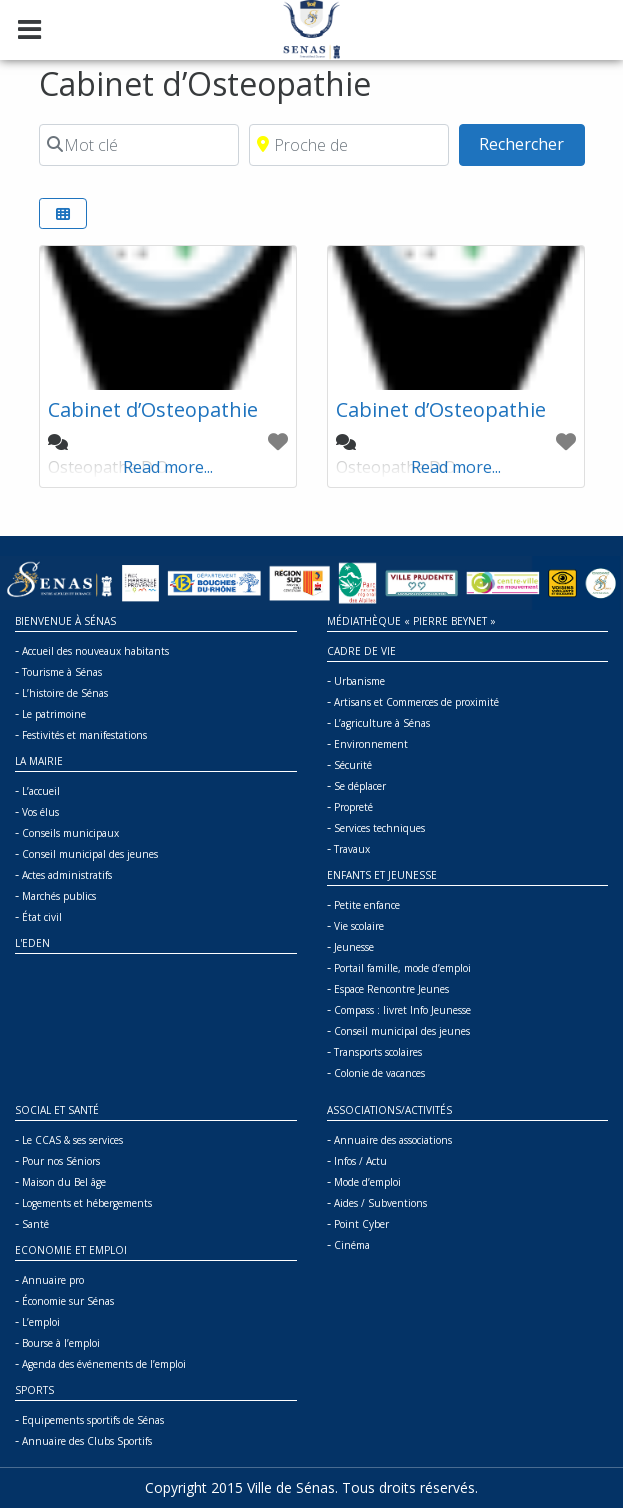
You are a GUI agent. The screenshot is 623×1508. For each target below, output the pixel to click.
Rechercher (531, 143)
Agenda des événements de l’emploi (104, 1364)
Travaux (352, 849)
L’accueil (41, 791)
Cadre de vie (361, 651)
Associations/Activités (389, 1110)
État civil (42, 917)
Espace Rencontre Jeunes (391, 989)
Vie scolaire (359, 926)
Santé (35, 1224)
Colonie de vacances (379, 1073)
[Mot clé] (139, 145)
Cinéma (352, 1245)
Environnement (371, 744)
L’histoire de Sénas (65, 693)
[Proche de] (349, 145)
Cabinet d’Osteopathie (153, 409)
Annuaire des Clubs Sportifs (87, 1441)
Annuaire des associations (393, 1140)
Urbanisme (359, 681)
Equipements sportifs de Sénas (93, 1420)
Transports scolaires (378, 1052)
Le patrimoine (54, 714)
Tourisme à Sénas (62, 672)
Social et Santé (57, 1110)
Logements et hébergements (87, 1203)
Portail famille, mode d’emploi (402, 968)
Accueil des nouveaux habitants (95, 651)
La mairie (39, 761)
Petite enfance (367, 905)
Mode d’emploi (367, 1182)
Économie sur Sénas (68, 1301)
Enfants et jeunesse (382, 875)
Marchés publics (59, 896)
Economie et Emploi (71, 1250)
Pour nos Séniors (61, 1161)
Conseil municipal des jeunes (90, 854)
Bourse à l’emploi (61, 1343)
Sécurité (353, 765)
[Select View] (63, 213)
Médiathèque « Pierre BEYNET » (411, 621)
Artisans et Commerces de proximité (416, 702)
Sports (34, 1390)
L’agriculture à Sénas (382, 723)
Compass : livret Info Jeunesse (402, 1010)
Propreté (353, 807)
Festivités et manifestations (84, 735)
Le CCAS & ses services (72, 1140)
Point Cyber (361, 1224)
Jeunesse (354, 947)
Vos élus (40, 812)
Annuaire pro (53, 1280)
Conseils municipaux (70, 833)
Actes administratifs (67, 875)
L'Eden (32, 943)
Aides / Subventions (380, 1203)
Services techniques (379, 828)
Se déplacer (360, 786)
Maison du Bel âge (64, 1182)
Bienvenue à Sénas (65, 621)
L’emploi (41, 1322)
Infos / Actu (360, 1161)
